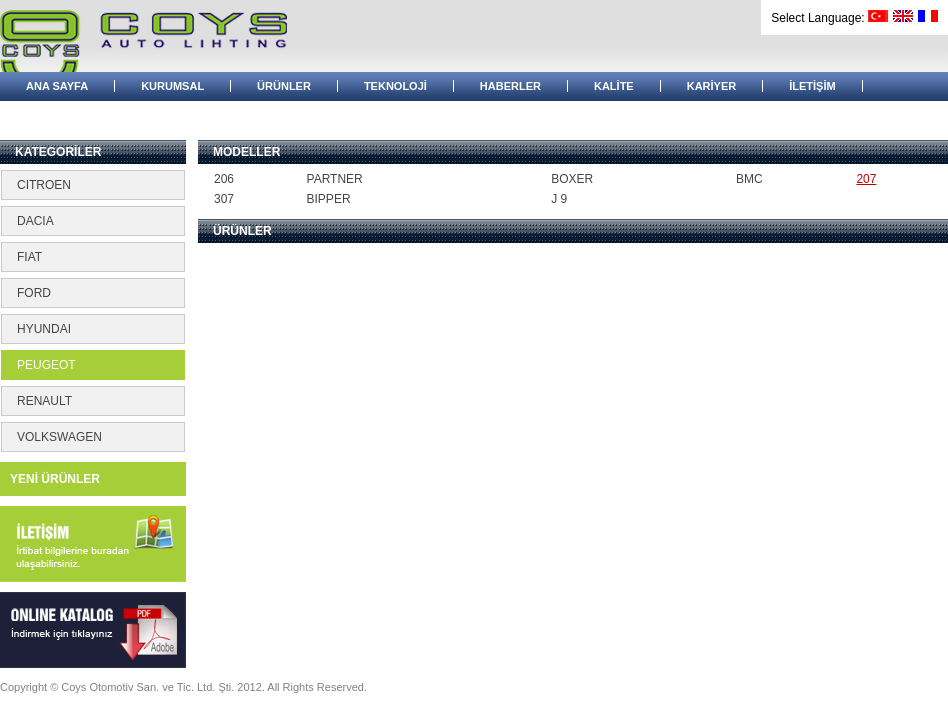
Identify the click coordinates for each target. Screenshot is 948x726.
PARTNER (335, 179)
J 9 (559, 199)
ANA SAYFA (57, 86)
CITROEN (44, 185)
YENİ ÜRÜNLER (55, 479)
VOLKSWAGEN (59, 437)
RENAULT (44, 401)
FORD (34, 293)
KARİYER (712, 86)
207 (866, 179)
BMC (749, 179)
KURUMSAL (172, 86)
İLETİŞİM (812, 86)
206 (224, 179)
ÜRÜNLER (284, 86)
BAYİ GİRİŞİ (56, 115)
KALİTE (614, 86)
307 (224, 199)
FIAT (29, 257)
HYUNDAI (44, 329)
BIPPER (329, 199)
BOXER (572, 179)
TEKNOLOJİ (395, 86)
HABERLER (510, 86)
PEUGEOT (46, 365)
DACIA (35, 221)
